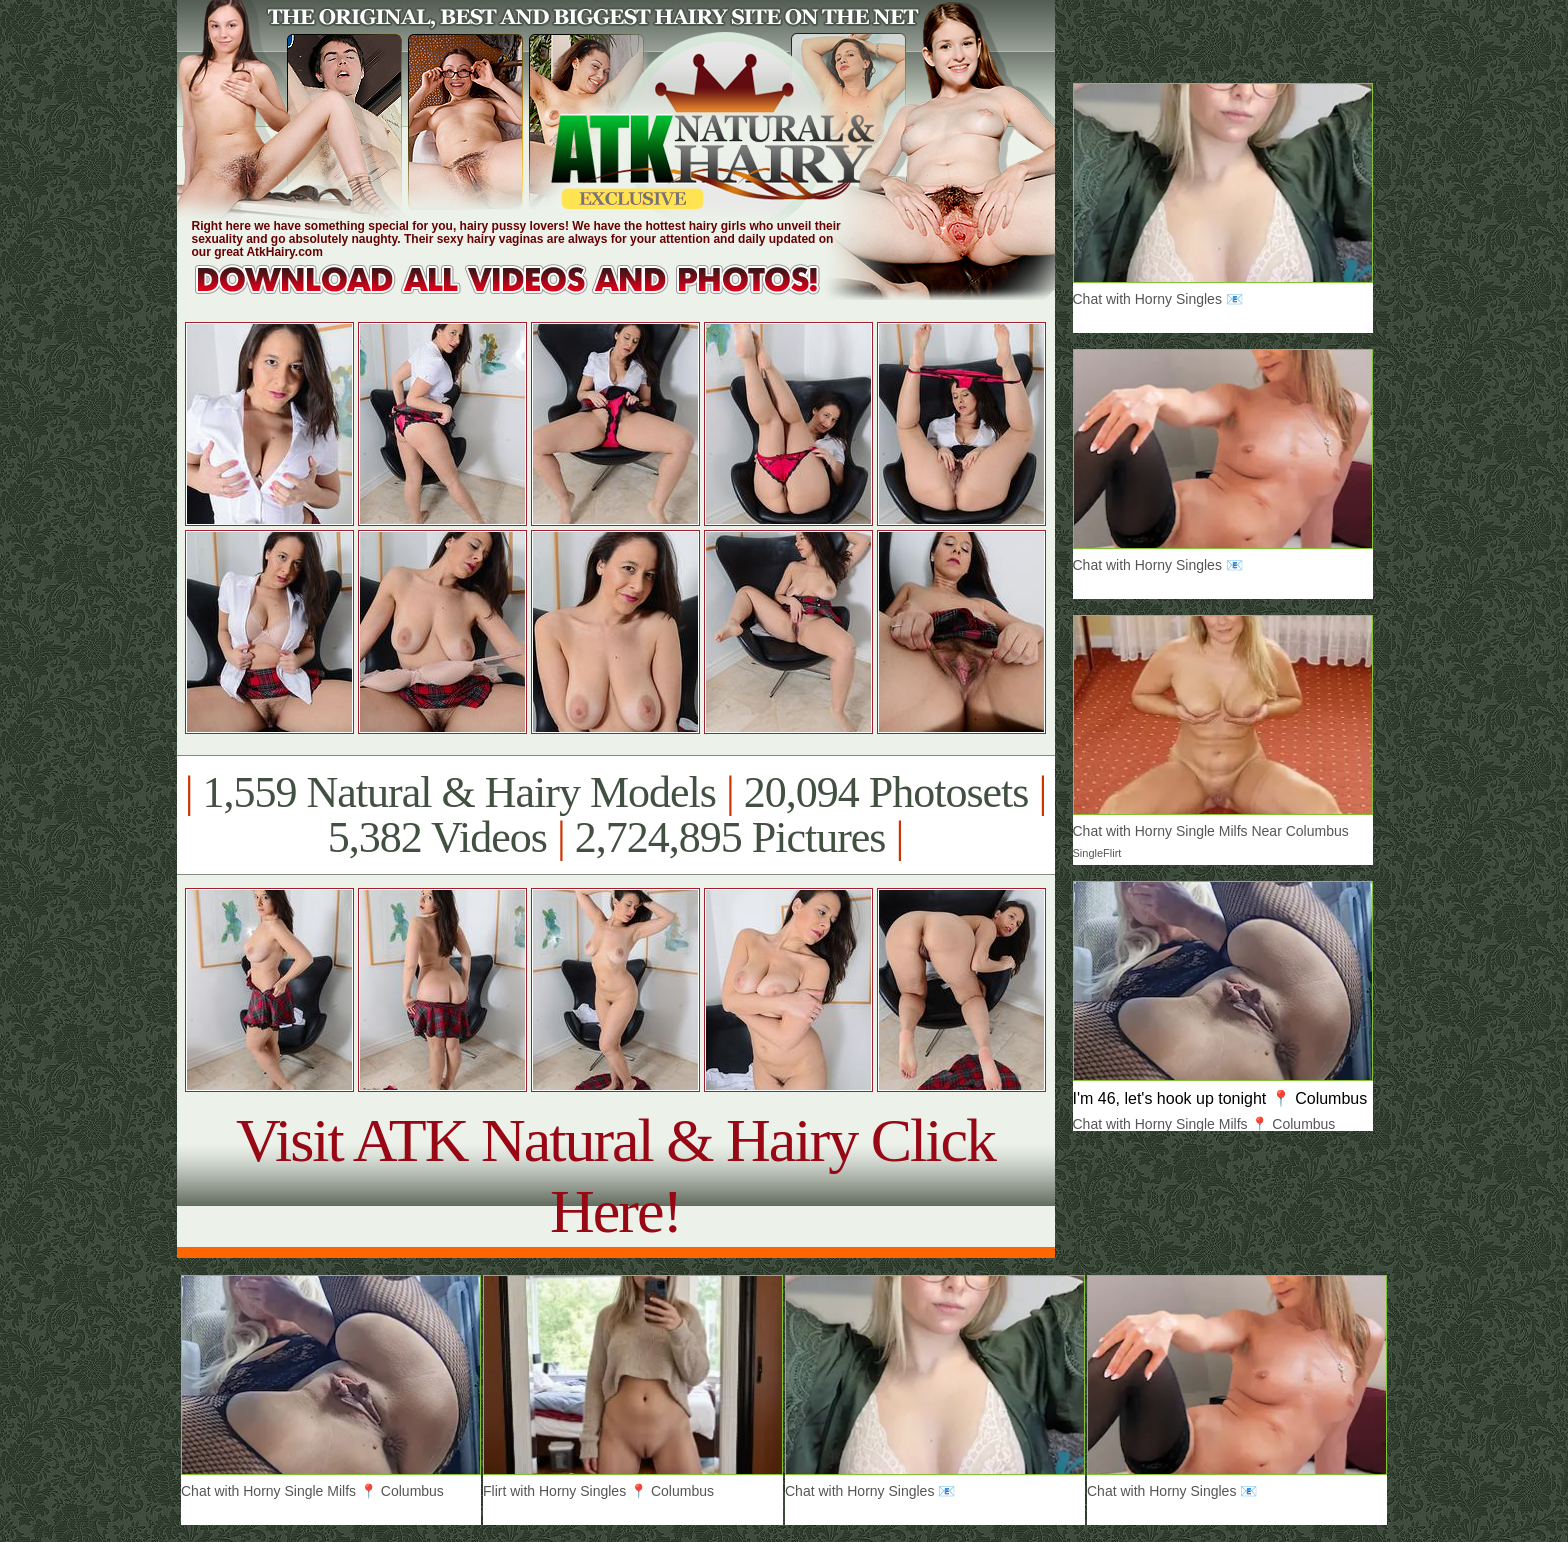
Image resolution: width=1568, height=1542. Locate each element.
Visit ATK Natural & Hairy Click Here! (615, 1175)
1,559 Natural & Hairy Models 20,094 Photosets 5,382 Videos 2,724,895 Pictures (615, 815)
